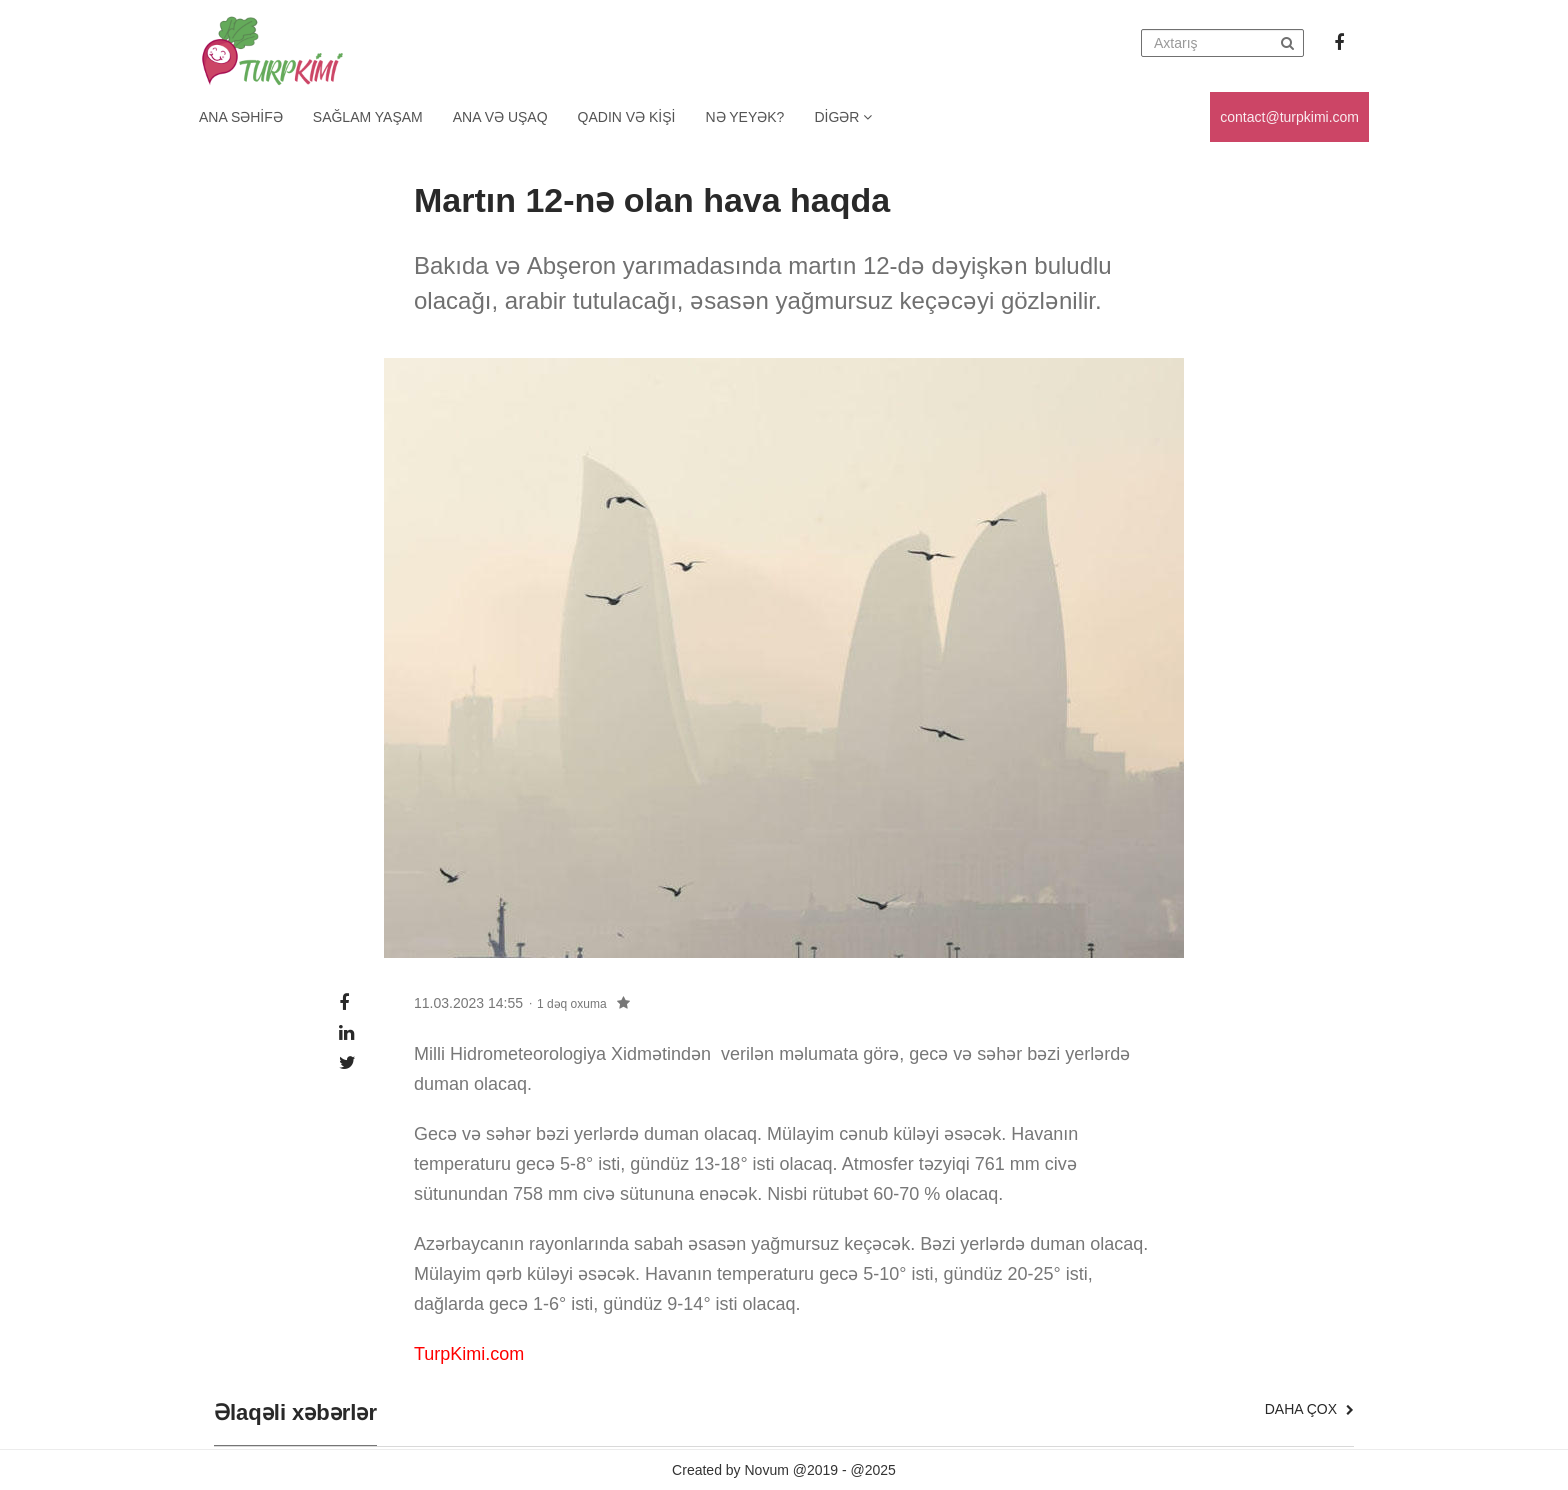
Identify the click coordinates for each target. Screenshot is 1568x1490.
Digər (843, 117)
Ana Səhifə (241, 117)
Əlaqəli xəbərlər (295, 1413)
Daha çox (1309, 1409)
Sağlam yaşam (368, 117)
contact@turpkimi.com (1289, 117)
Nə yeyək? (745, 117)
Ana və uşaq (500, 117)
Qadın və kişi (627, 117)
